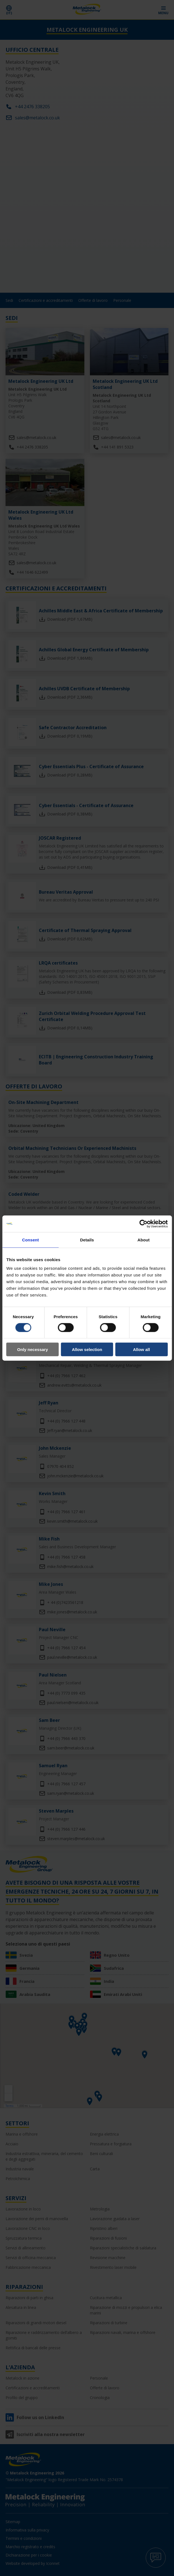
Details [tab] (87, 1239)
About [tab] (143, 1239)
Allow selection (87, 1349)
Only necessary (32, 1349)
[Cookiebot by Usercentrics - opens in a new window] (143, 1223)
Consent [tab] (30, 1239)
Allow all (141, 1349)
